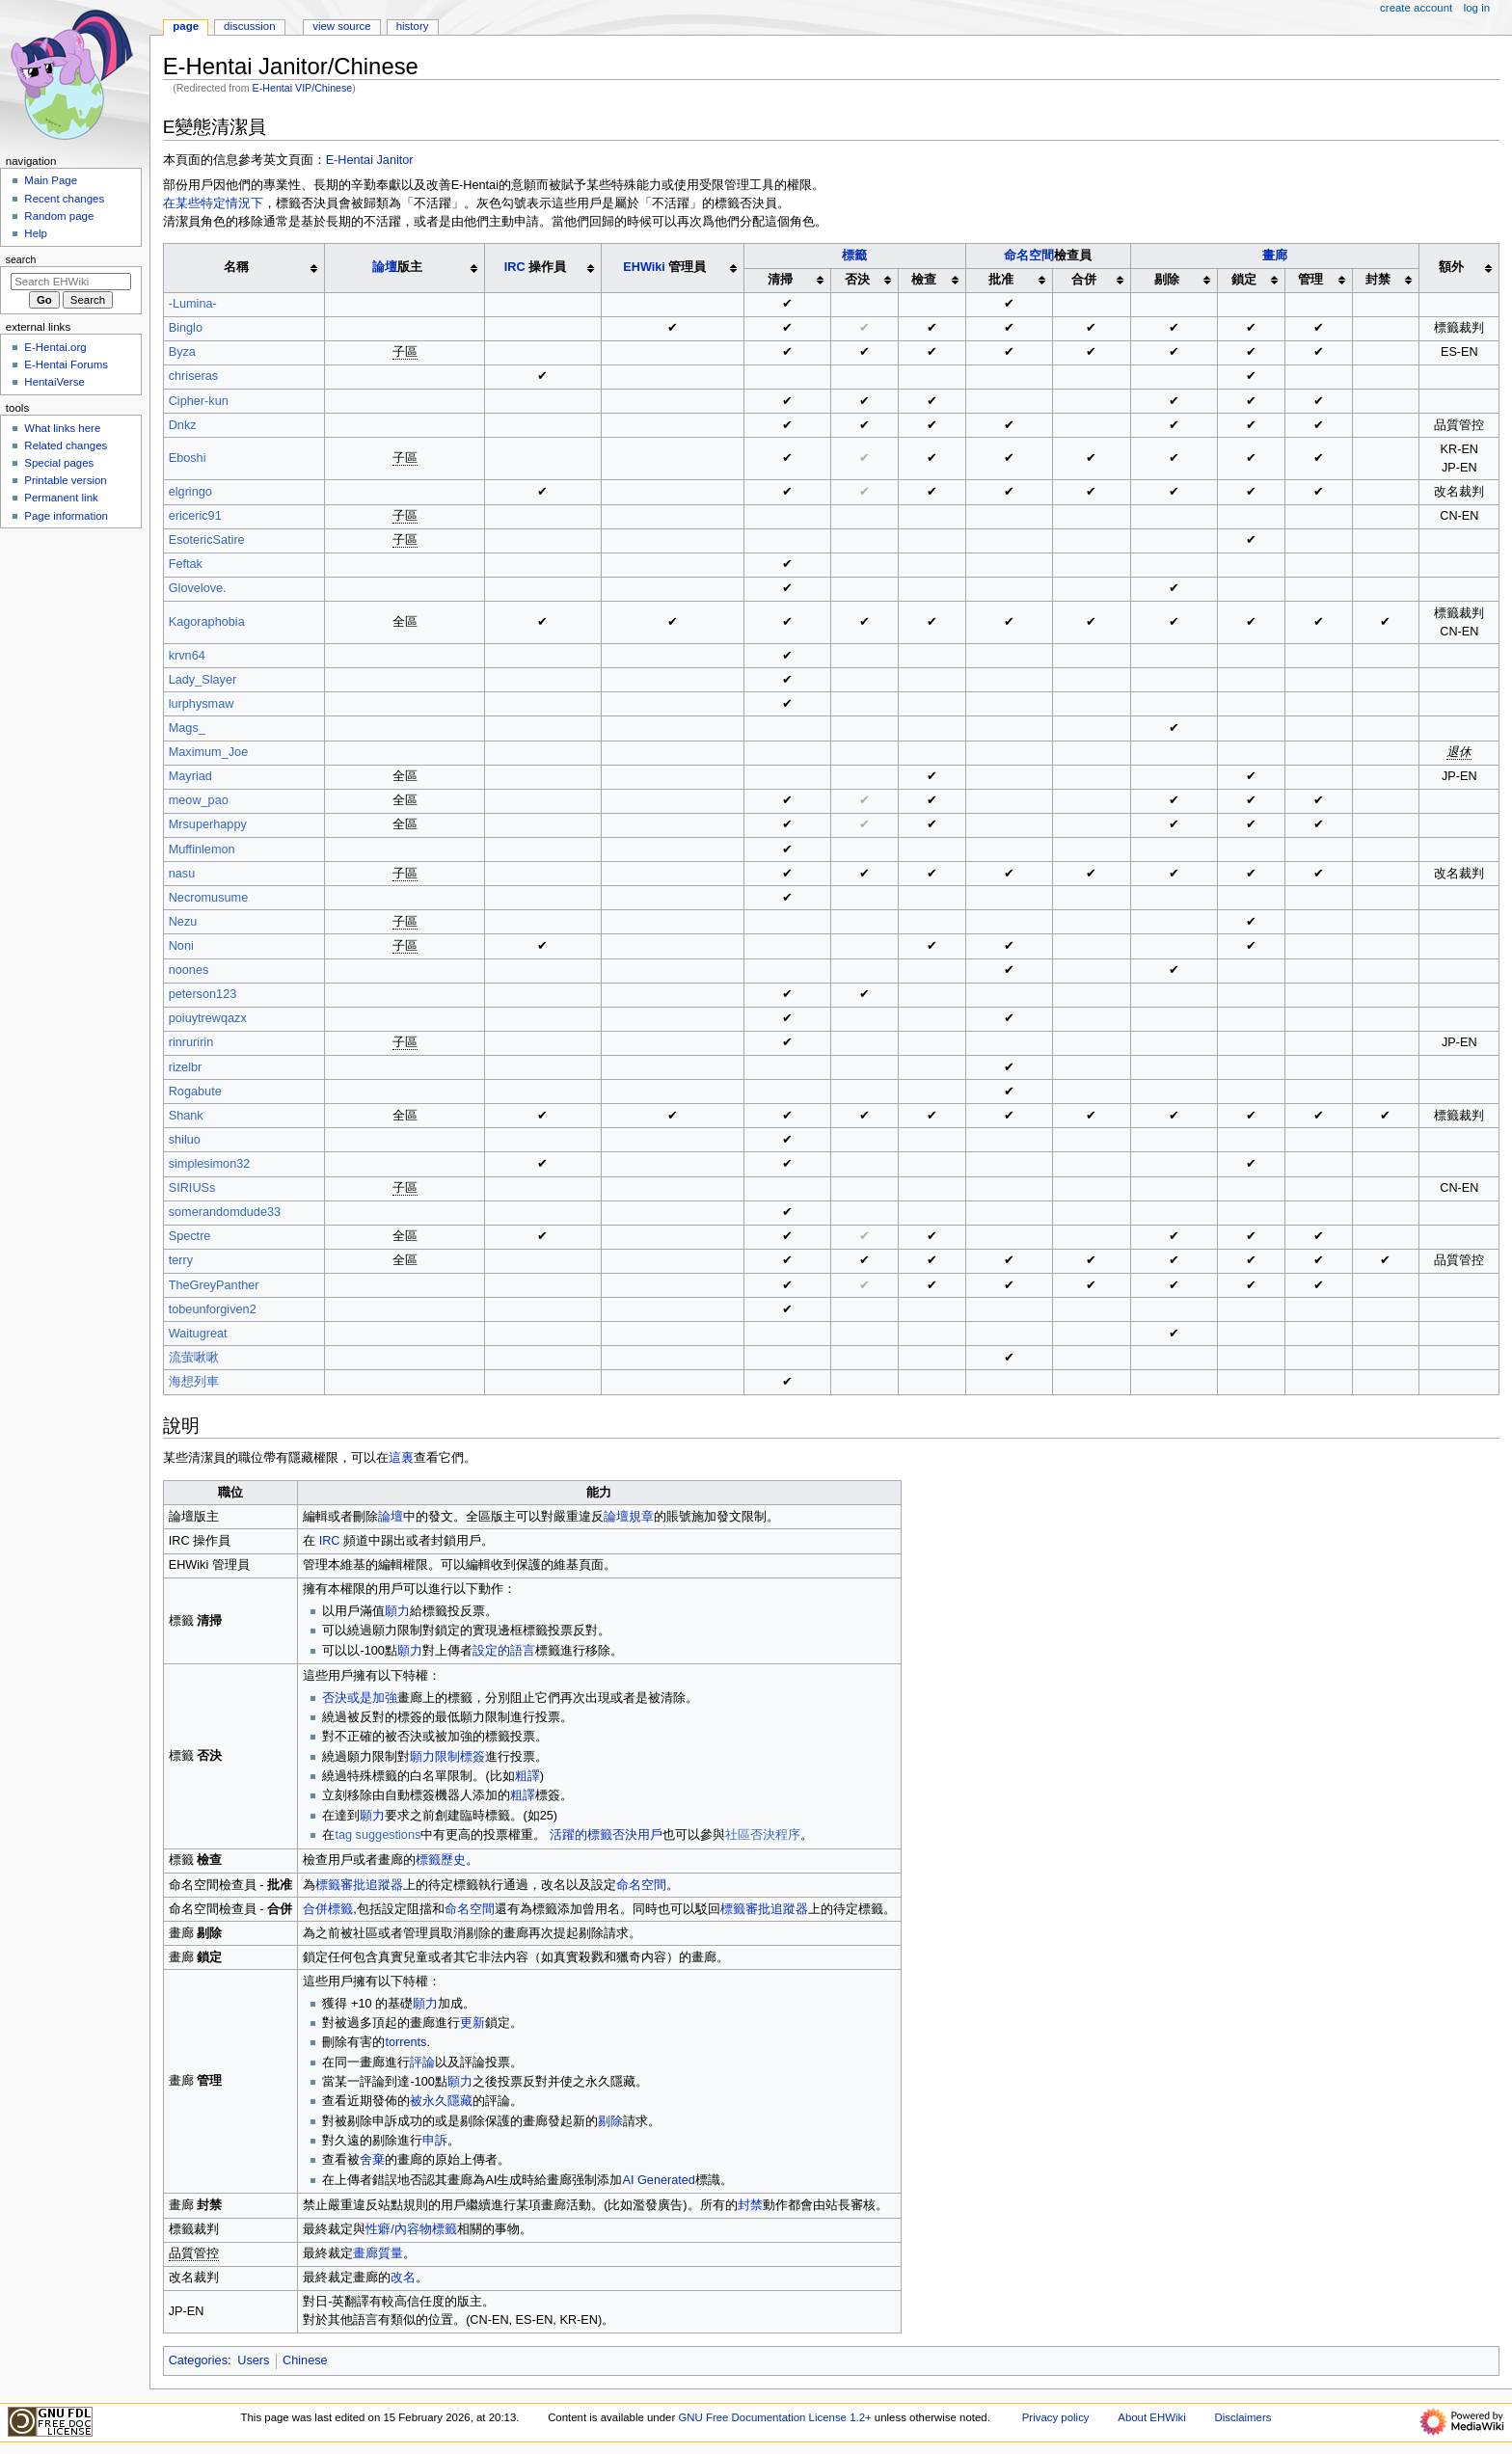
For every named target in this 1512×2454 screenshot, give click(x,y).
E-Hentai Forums (66, 364)
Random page (59, 216)
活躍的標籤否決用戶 (604, 1835)
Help (35, 233)
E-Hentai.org (55, 347)
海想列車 (194, 1382)
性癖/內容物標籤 (411, 2229)
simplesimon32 (210, 1164)
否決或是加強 (359, 1698)
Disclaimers (1242, 2417)
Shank (186, 1115)
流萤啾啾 (194, 1357)
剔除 (610, 2121)
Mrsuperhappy (208, 824)
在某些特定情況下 (213, 203)
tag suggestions (377, 1835)
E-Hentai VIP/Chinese (303, 88)
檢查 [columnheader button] (923, 279)
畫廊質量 (378, 2253)
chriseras (193, 376)
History (412, 26)
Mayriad (190, 776)
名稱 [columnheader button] (236, 267)
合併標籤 (328, 1909)
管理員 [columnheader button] (664, 267)
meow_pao (199, 800)
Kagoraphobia (207, 622)
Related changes (65, 445)
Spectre (190, 1236)
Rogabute (195, 1091)
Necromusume (209, 897)
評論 (422, 2062)
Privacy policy (1056, 2417)
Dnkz (183, 425)
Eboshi (187, 458)
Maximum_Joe (209, 752)
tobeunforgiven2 (212, 1309)
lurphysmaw (201, 704)
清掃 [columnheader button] (780, 279)
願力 (397, 1611)
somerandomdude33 (225, 1212)
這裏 (401, 1458)
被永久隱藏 (441, 2101)
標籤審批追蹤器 (359, 1885)
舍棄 (372, 2160)
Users (253, 2360)
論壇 (384, 267)
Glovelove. (198, 588)
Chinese (305, 2360)
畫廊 (1274, 255)
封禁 (750, 2205)
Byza (182, 352)
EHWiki (644, 267)
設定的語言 (503, 1651)
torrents (405, 2042)
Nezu (183, 922)
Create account (1416, 7)
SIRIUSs (192, 1188)
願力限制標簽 (447, 1757)
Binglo (185, 328)
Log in (1477, 7)
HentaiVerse (54, 382)
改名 (403, 2277)
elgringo (190, 492)
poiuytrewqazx (208, 1018)
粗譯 (527, 1776)
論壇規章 (629, 1517)
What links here (62, 428)
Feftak (185, 564)
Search (21, 259)
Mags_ (187, 728)
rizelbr (185, 1067)
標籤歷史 (441, 1860)
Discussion (249, 26)
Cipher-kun (199, 401)
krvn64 (187, 655)
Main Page (50, 180)
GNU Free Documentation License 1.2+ (774, 2417)
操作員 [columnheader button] (535, 267)
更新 (472, 2023)
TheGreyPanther (214, 1285)
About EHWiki (1151, 2417)
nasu (182, 873)
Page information (66, 516)
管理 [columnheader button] (1310, 279)
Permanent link (60, 497)
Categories (198, 2360)
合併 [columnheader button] (1083, 279)
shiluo (185, 1139)
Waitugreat (198, 1333)
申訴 (434, 2140)
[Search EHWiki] (71, 281)
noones (189, 970)
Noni (181, 946)
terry (181, 1260)
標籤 (854, 255)
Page (186, 26)
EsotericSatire (207, 540)
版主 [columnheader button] (397, 267)
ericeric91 (195, 516)
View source (341, 26)
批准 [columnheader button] (1000, 279)
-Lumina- (193, 303)
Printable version (65, 480)
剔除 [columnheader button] (1166, 279)
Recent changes (64, 198)
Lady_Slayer (203, 680)
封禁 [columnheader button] (1377, 279)
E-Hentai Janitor (370, 160)
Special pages (59, 463)
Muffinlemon (202, 849)
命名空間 (1029, 255)
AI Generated (658, 2180)
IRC (515, 267)
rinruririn (191, 1042)
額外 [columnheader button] (1451, 267)
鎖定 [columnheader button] (1243, 279)
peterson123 (203, 994)
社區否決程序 (762, 1835)
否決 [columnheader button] (857, 279)
